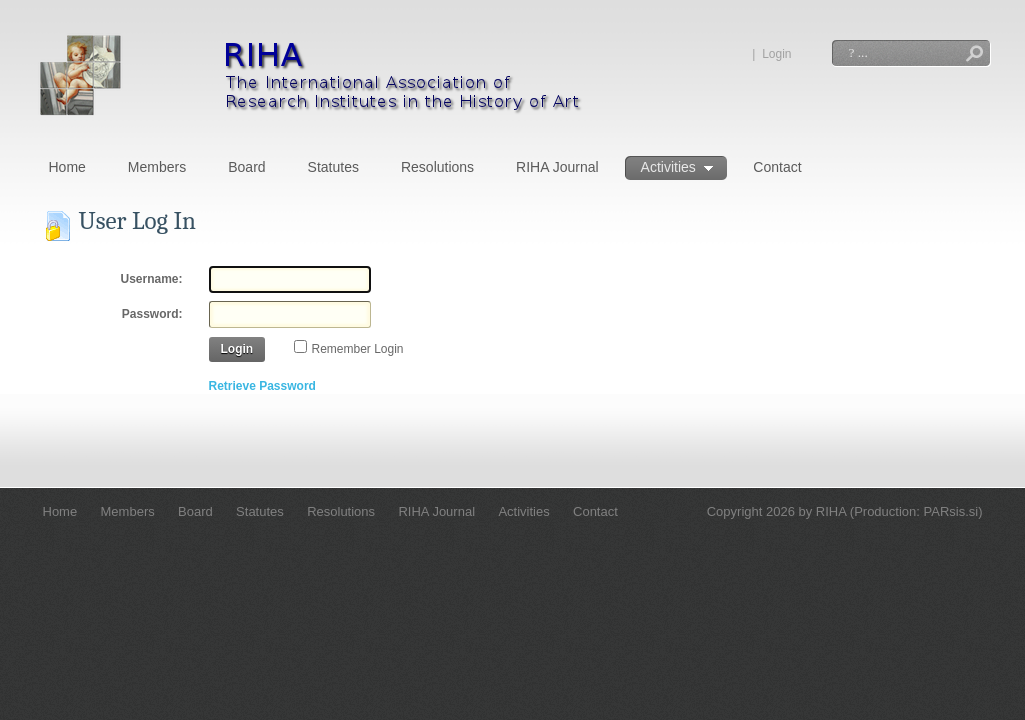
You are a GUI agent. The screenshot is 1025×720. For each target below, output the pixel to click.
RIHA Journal (557, 167)
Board (246, 167)
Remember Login (358, 349)
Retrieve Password (262, 386)
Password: (152, 314)
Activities (677, 169)
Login (776, 54)
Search (974, 55)
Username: (151, 279)
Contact (777, 167)
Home (67, 167)
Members (157, 167)
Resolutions (437, 167)
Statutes (333, 167)
